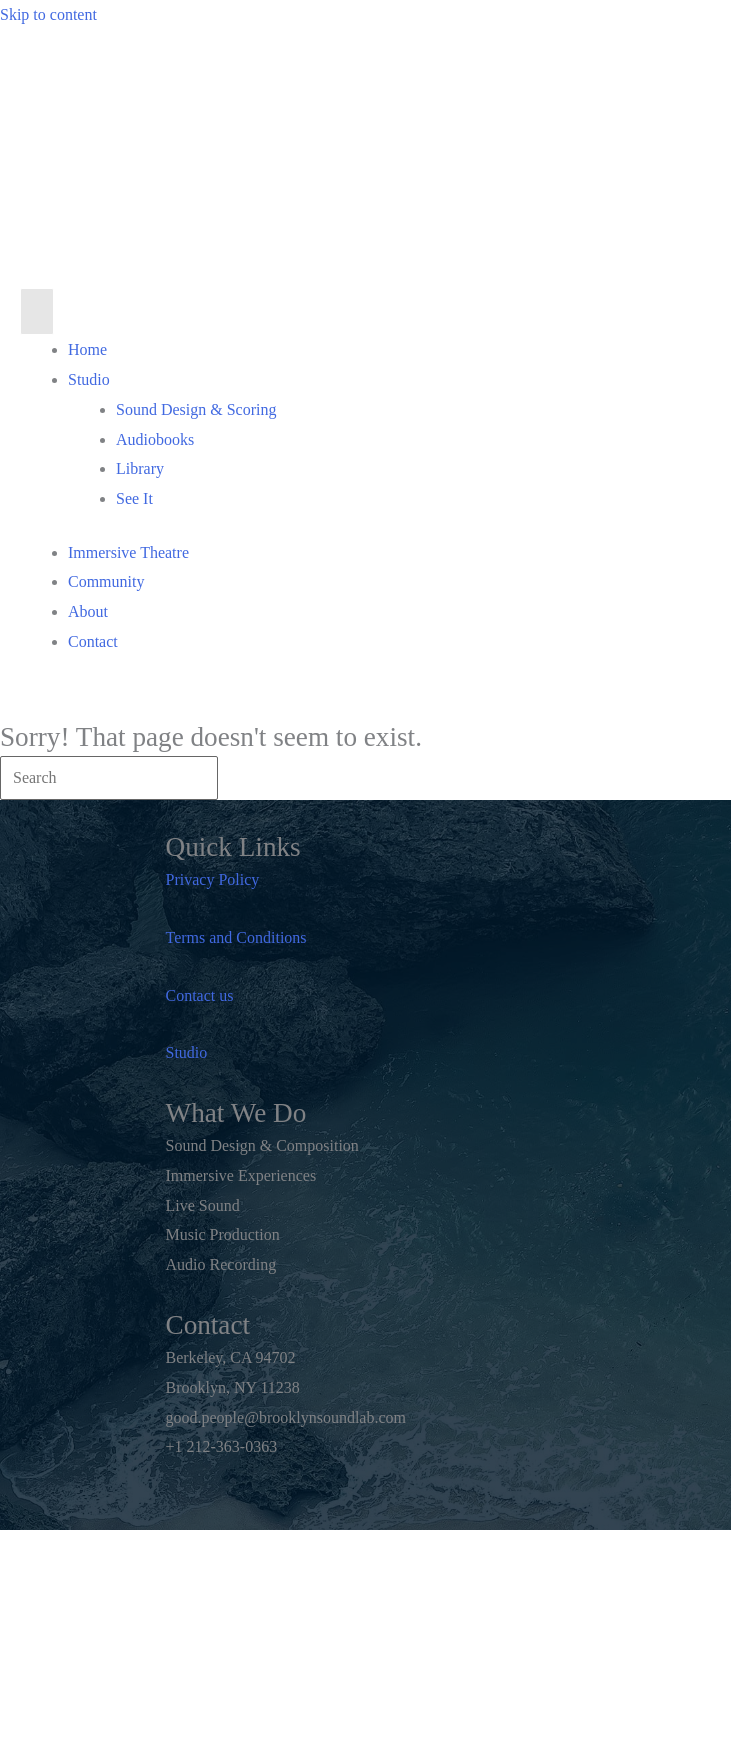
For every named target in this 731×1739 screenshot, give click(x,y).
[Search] (109, 778)
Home (87, 349)
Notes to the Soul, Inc (334, 1676)
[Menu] (37, 312)
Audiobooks (155, 439)
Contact (93, 641)
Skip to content (48, 14)
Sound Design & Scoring (196, 409)
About (88, 611)
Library (140, 468)
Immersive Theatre (128, 552)
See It (134, 498)
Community (106, 581)
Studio (89, 379)
